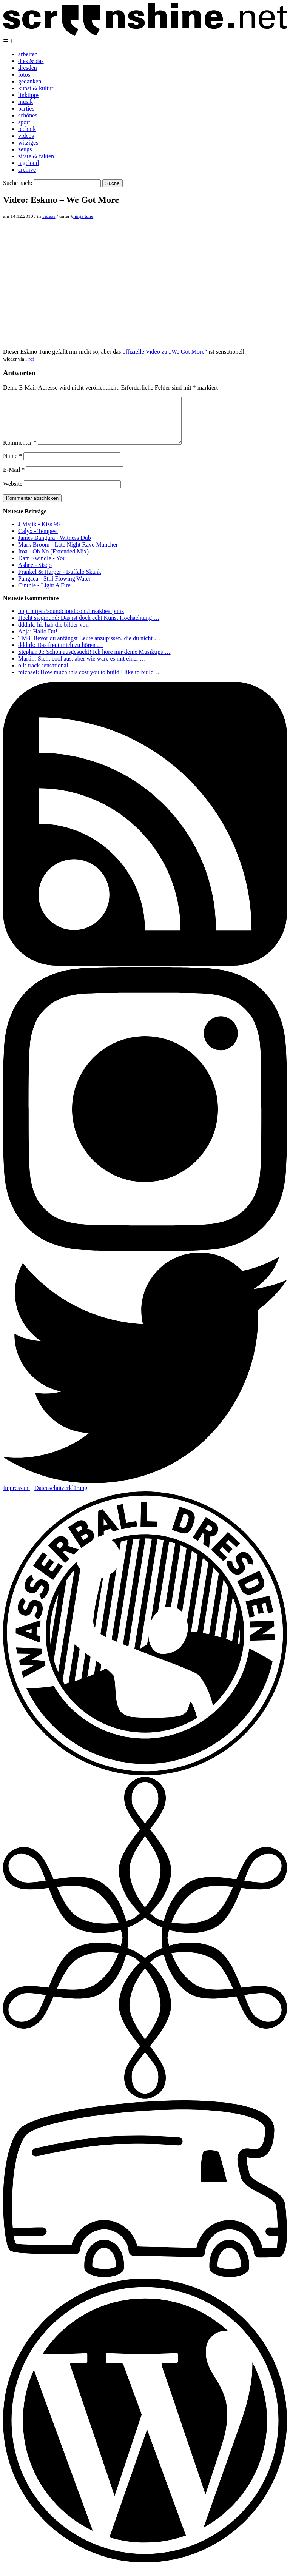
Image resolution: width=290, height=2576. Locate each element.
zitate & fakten (36, 156)
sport (24, 122)
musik (25, 102)
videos (26, 135)
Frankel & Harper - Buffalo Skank (59, 581)
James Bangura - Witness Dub (54, 547)
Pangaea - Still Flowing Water (54, 587)
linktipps (28, 95)
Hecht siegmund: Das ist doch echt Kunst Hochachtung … (88, 627)
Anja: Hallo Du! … (41, 640)
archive (27, 169)
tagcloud (28, 163)
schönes (27, 115)
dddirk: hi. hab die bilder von (53, 633)
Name (12, 465)
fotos (24, 74)
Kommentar (19, 451)
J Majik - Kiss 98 (39, 533)
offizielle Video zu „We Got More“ (164, 351)
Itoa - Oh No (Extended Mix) (53, 560)
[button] (13, 41)
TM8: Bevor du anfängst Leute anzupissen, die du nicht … (89, 647)
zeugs (25, 149)
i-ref (29, 359)
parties (26, 108)
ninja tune (83, 216)
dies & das (31, 61)
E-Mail (14, 479)
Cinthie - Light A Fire (44, 594)
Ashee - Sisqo (35, 574)
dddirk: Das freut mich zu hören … (60, 654)
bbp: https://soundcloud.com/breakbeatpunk (71, 620)
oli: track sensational (43, 674)
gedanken (29, 81)
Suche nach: (17, 183)
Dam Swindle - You (42, 567)
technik (27, 129)
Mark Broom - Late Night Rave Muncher (68, 553)
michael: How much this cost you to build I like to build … (89, 681)
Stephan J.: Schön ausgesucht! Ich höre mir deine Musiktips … (94, 661)
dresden (27, 68)
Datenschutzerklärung (60, 1497)
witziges (28, 142)
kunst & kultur (35, 88)
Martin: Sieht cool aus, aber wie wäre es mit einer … (82, 667)
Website (12, 493)
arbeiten (28, 54)
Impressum (16, 1497)
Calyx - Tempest (38, 540)
